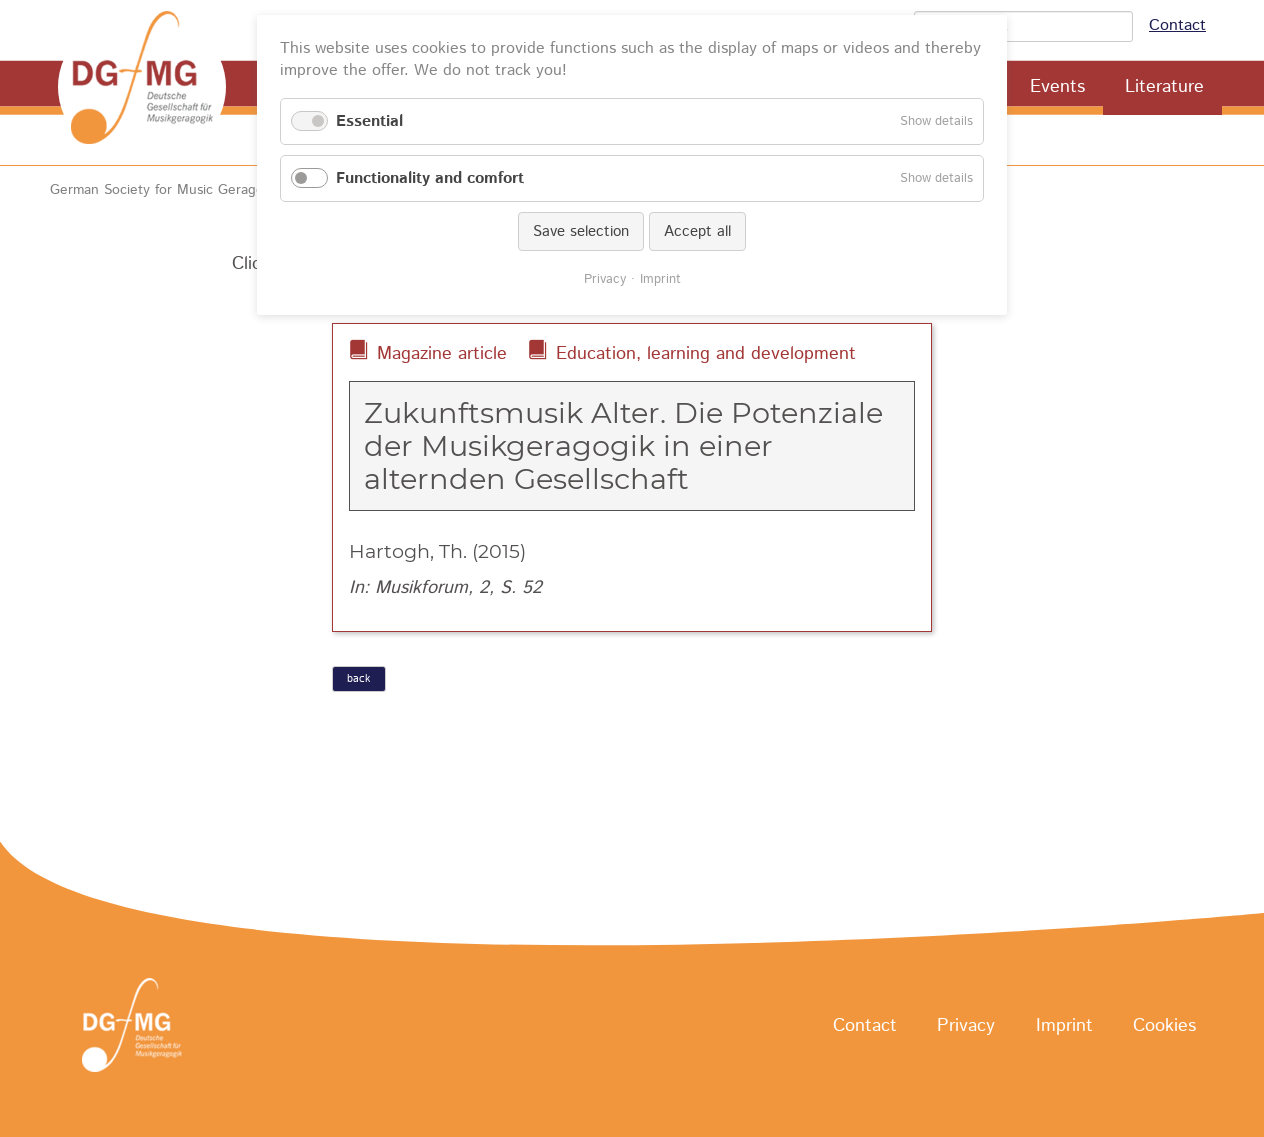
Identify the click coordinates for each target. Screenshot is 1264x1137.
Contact (1177, 25)
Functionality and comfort (430, 178)
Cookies (1164, 1026)
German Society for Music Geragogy (164, 190)
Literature (1164, 87)
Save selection (581, 231)
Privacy (966, 1026)
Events (1057, 87)
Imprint (1064, 1026)
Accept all (697, 231)
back (358, 679)
